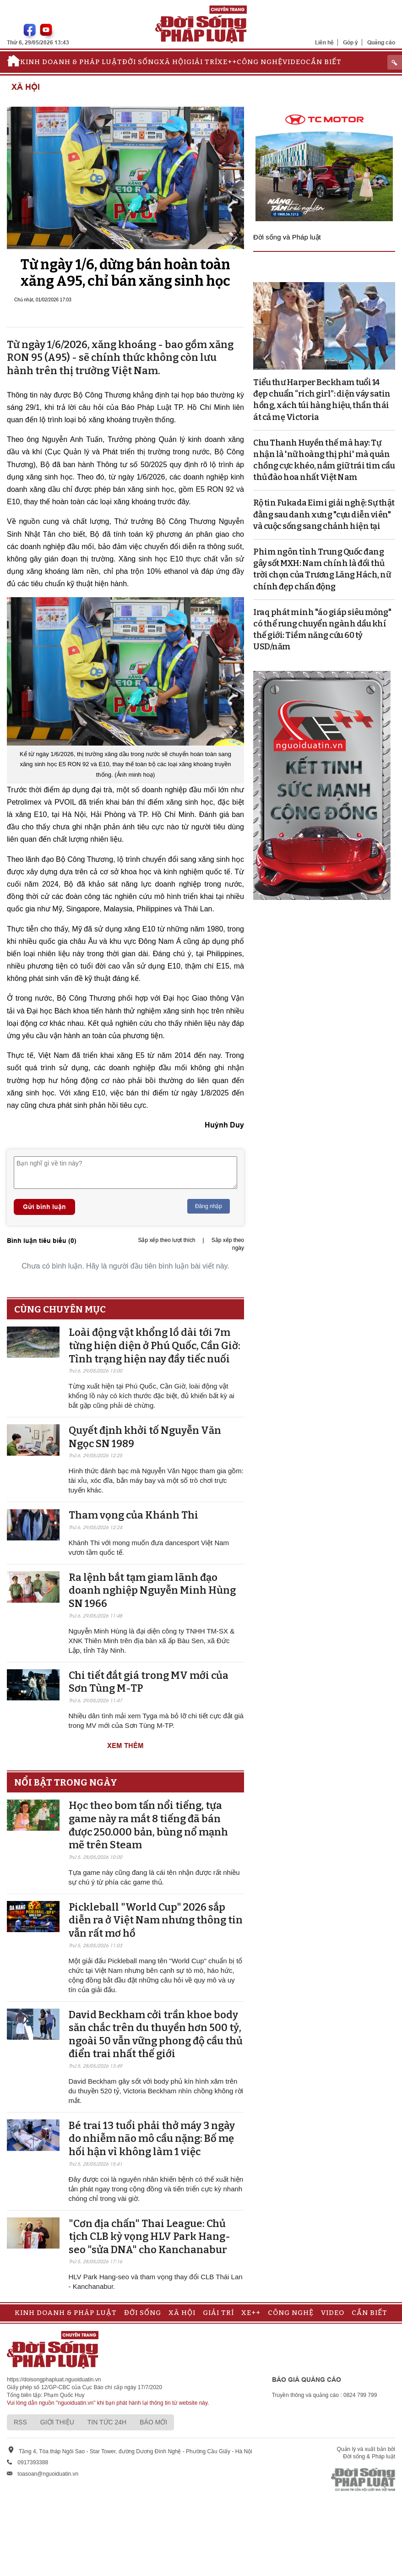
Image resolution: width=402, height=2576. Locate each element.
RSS (20, 2422)
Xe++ (227, 62)
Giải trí (201, 62)
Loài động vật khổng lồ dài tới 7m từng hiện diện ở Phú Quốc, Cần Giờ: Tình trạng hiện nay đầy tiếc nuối (154, 1345)
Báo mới (153, 2422)
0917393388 (32, 2462)
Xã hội (172, 62)
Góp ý (350, 42)
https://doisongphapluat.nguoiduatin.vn (54, 2379)
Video (294, 62)
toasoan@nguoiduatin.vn (47, 2474)
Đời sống (140, 62)
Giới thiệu (57, 2422)
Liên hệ (324, 42)
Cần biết (324, 62)
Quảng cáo (381, 42)
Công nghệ (259, 62)
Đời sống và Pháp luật (287, 237)
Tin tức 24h (106, 2422)
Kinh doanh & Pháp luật (71, 62)
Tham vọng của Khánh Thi (133, 1515)
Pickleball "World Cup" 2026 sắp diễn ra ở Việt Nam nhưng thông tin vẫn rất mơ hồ (156, 1920)
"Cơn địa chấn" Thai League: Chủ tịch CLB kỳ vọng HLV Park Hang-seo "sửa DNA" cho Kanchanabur (149, 2236)
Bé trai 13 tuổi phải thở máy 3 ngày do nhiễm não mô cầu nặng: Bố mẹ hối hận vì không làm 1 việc (152, 2138)
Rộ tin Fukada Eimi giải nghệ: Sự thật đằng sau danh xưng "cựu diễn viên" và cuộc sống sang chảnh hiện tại (324, 514)
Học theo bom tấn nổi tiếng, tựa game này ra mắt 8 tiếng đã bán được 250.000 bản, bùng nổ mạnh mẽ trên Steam (148, 1825)
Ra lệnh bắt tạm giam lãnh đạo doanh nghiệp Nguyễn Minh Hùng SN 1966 (152, 1590)
